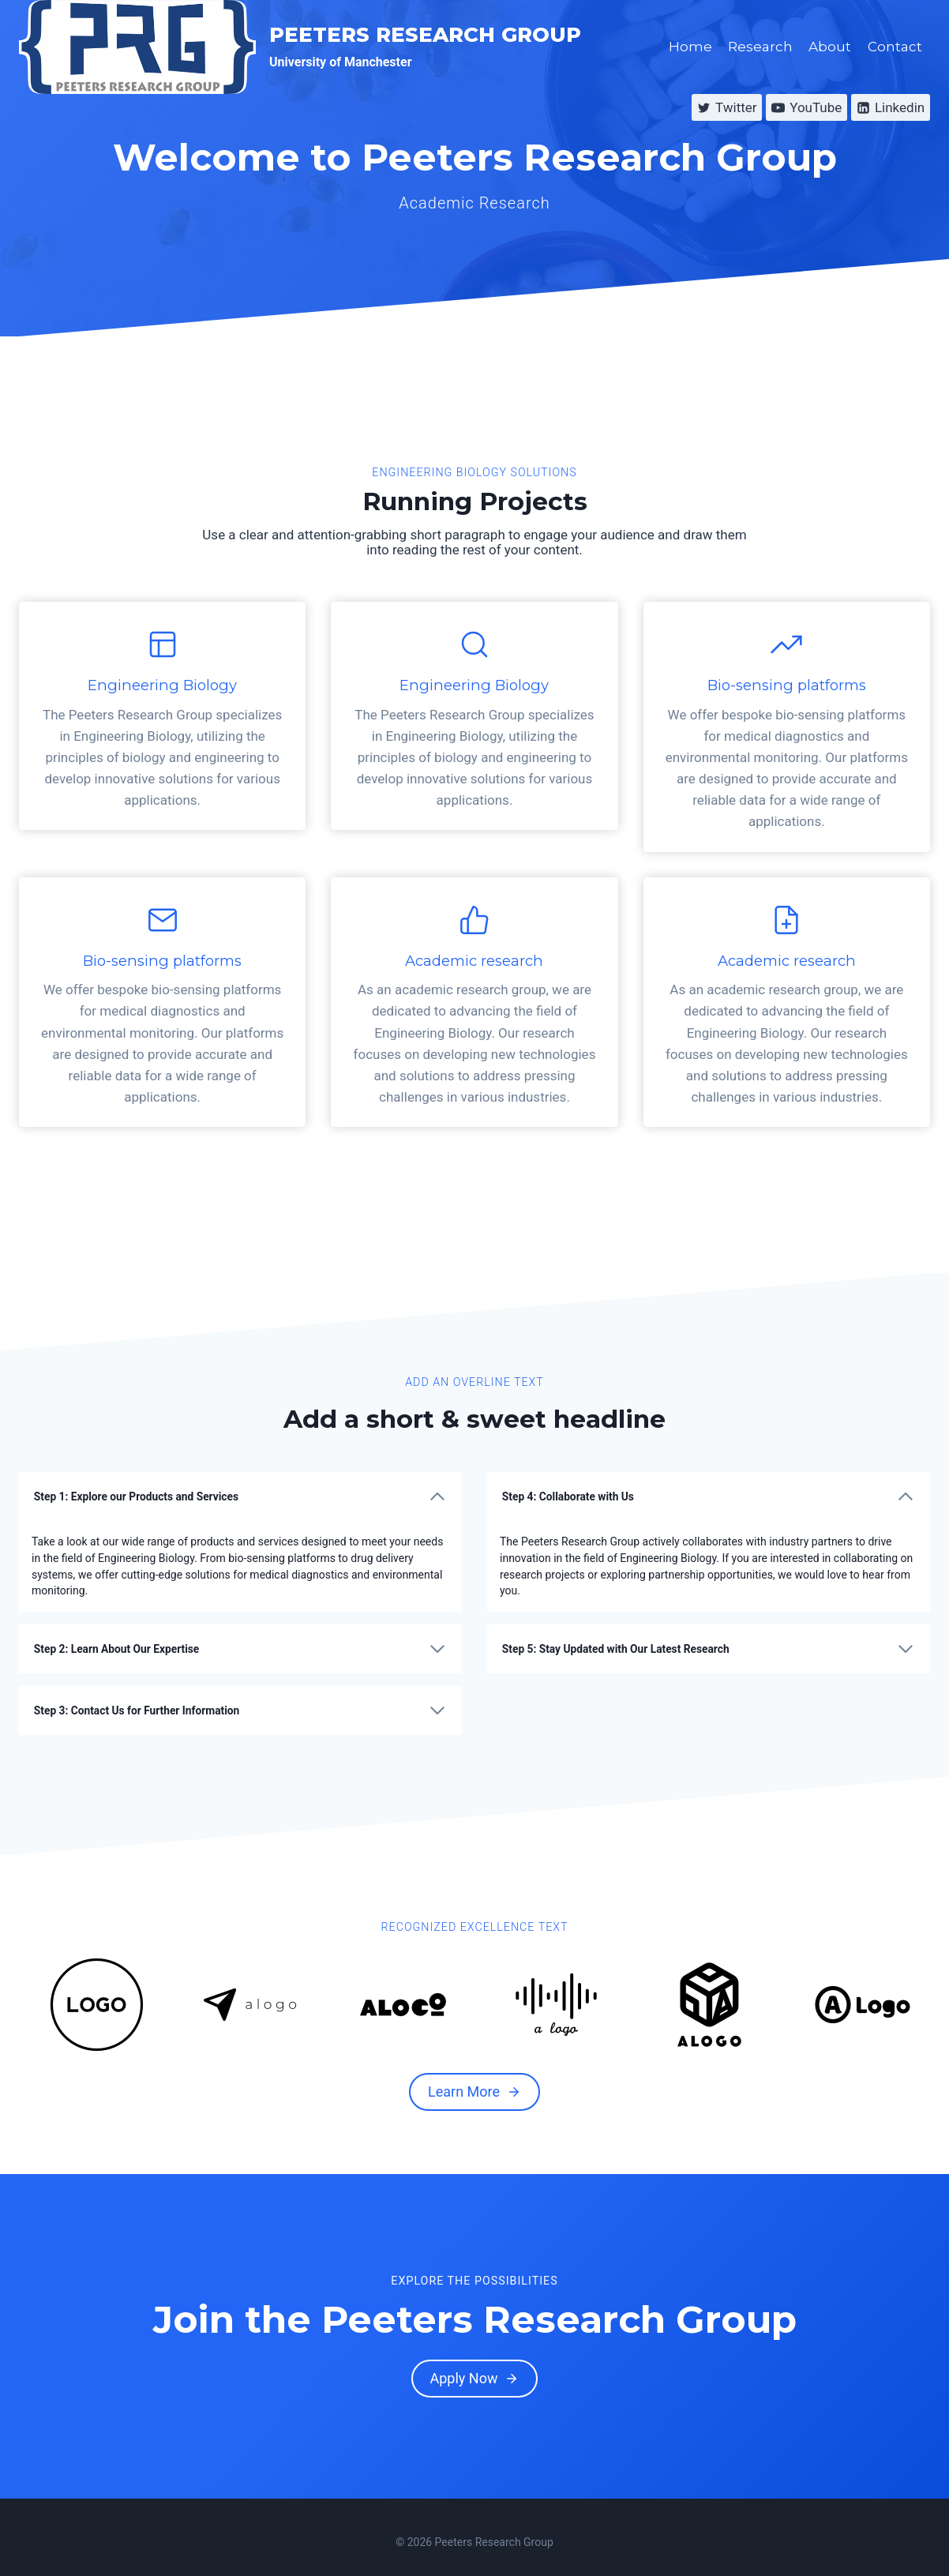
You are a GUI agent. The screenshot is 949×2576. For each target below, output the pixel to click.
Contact (895, 46)
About (829, 46)
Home (690, 46)
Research (760, 46)
